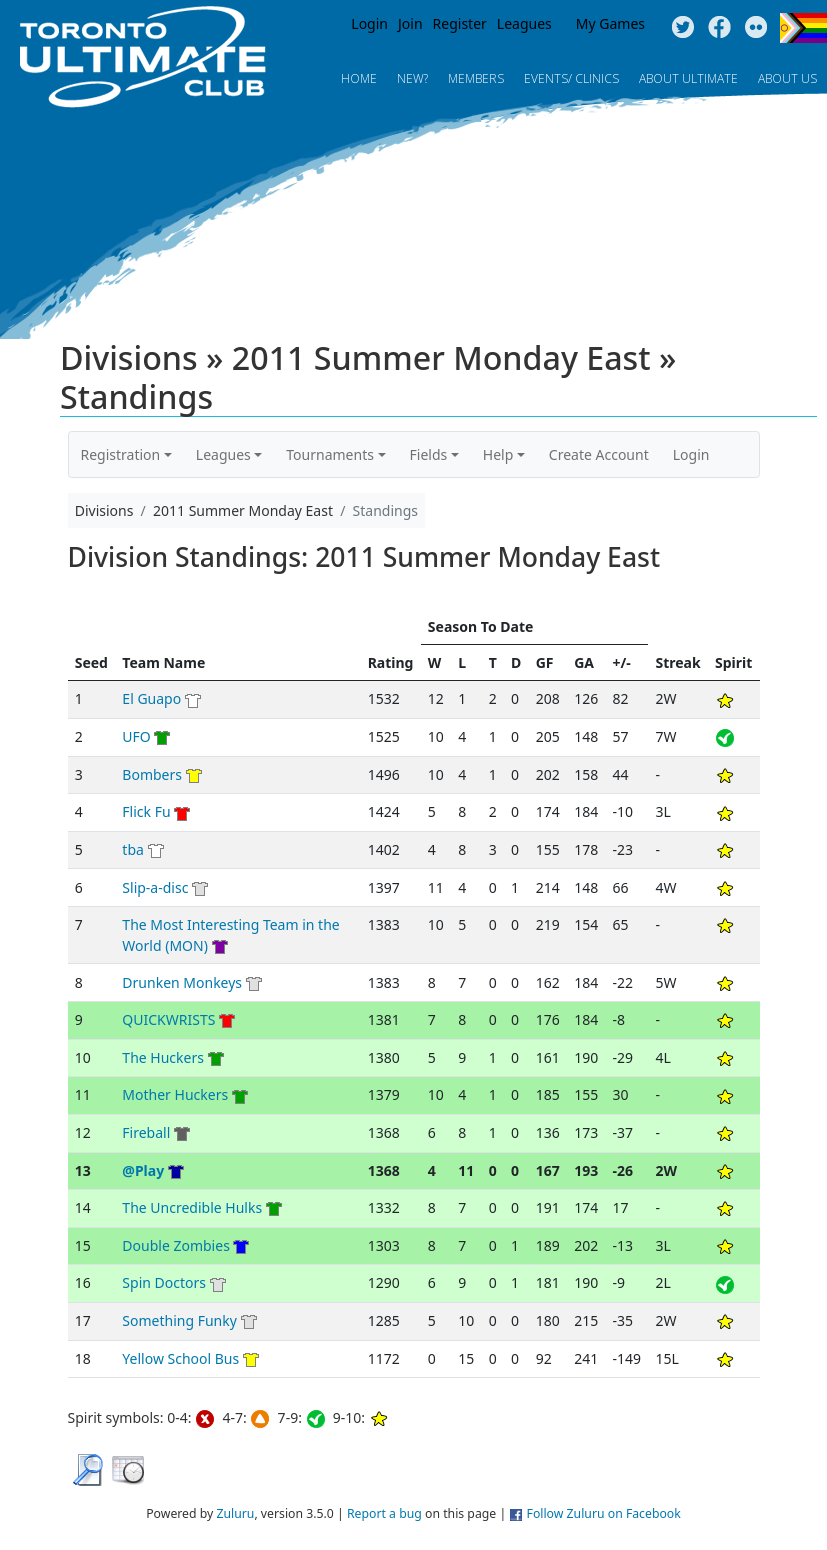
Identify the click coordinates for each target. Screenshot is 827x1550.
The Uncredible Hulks (192, 1207)
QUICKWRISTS (168, 1019)
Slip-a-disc (155, 887)
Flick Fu (146, 811)
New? (412, 78)
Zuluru (235, 1513)
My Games (610, 23)
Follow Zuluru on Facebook (604, 1513)
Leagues (524, 23)
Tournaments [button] (330, 454)
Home (359, 78)
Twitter (682, 28)
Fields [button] (429, 454)
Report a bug (384, 1513)
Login (369, 23)
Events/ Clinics (571, 78)
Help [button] (498, 454)
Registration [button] (121, 454)
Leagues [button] (223, 454)
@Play (143, 1170)
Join (410, 23)
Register (460, 23)
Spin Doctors (164, 1282)
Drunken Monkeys (182, 982)
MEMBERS (476, 78)
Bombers (152, 774)
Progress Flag (803, 28)
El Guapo (151, 698)
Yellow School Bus (180, 1358)
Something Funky (179, 1320)
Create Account (599, 454)
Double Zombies (176, 1245)
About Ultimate (688, 78)
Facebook (719, 28)
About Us (787, 78)
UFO (138, 736)
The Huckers (163, 1057)
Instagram (756, 28)
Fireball (146, 1132)
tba (133, 849)
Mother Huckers (175, 1094)
